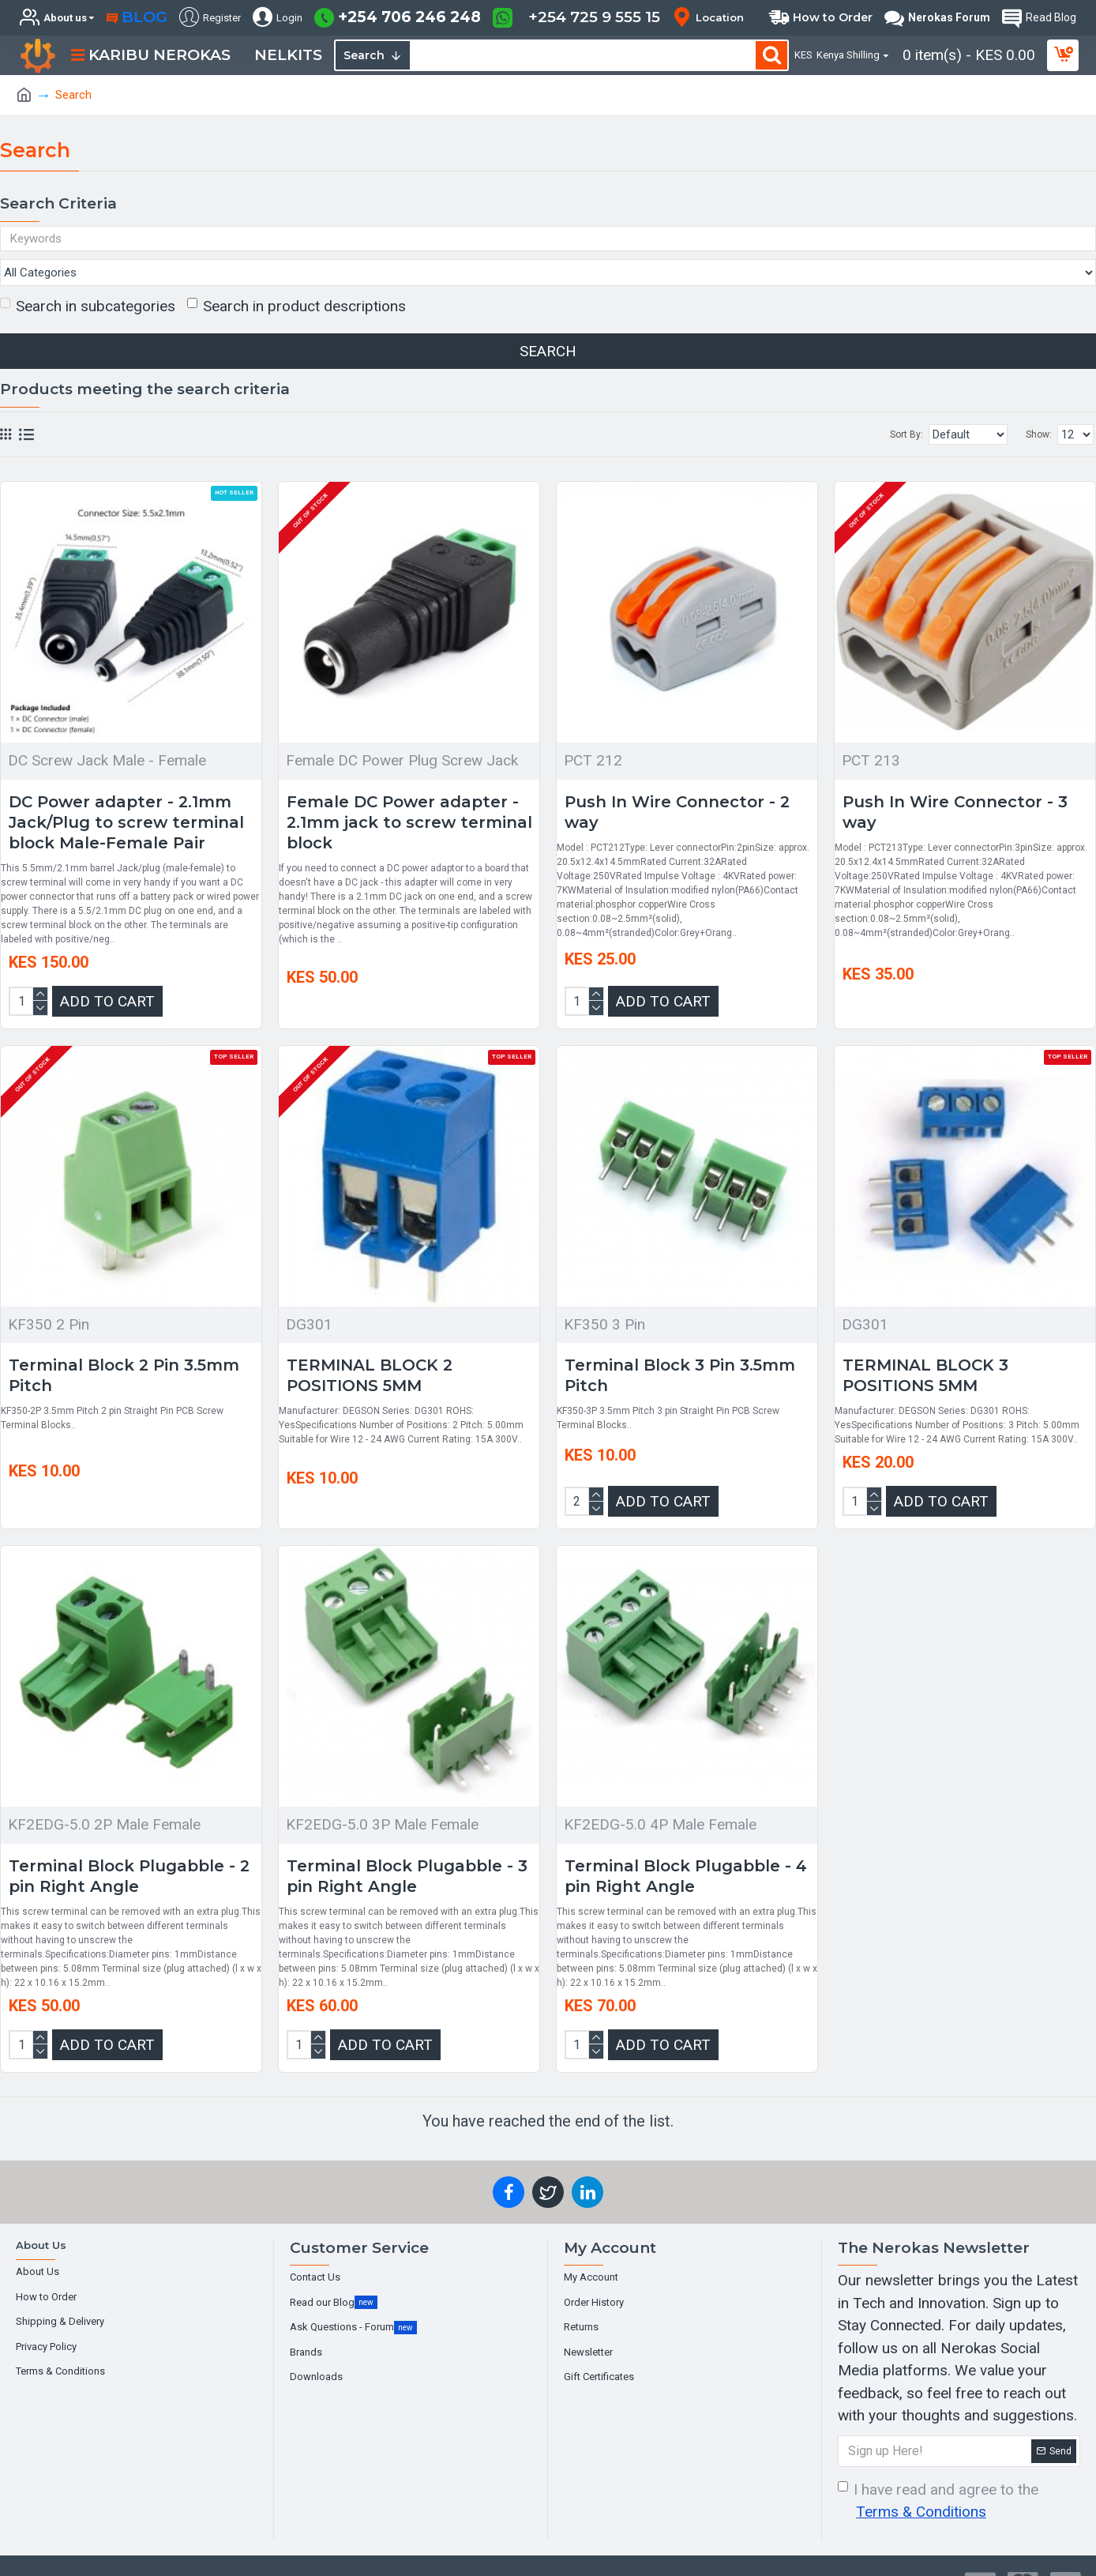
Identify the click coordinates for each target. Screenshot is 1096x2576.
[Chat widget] (548, 1288)
